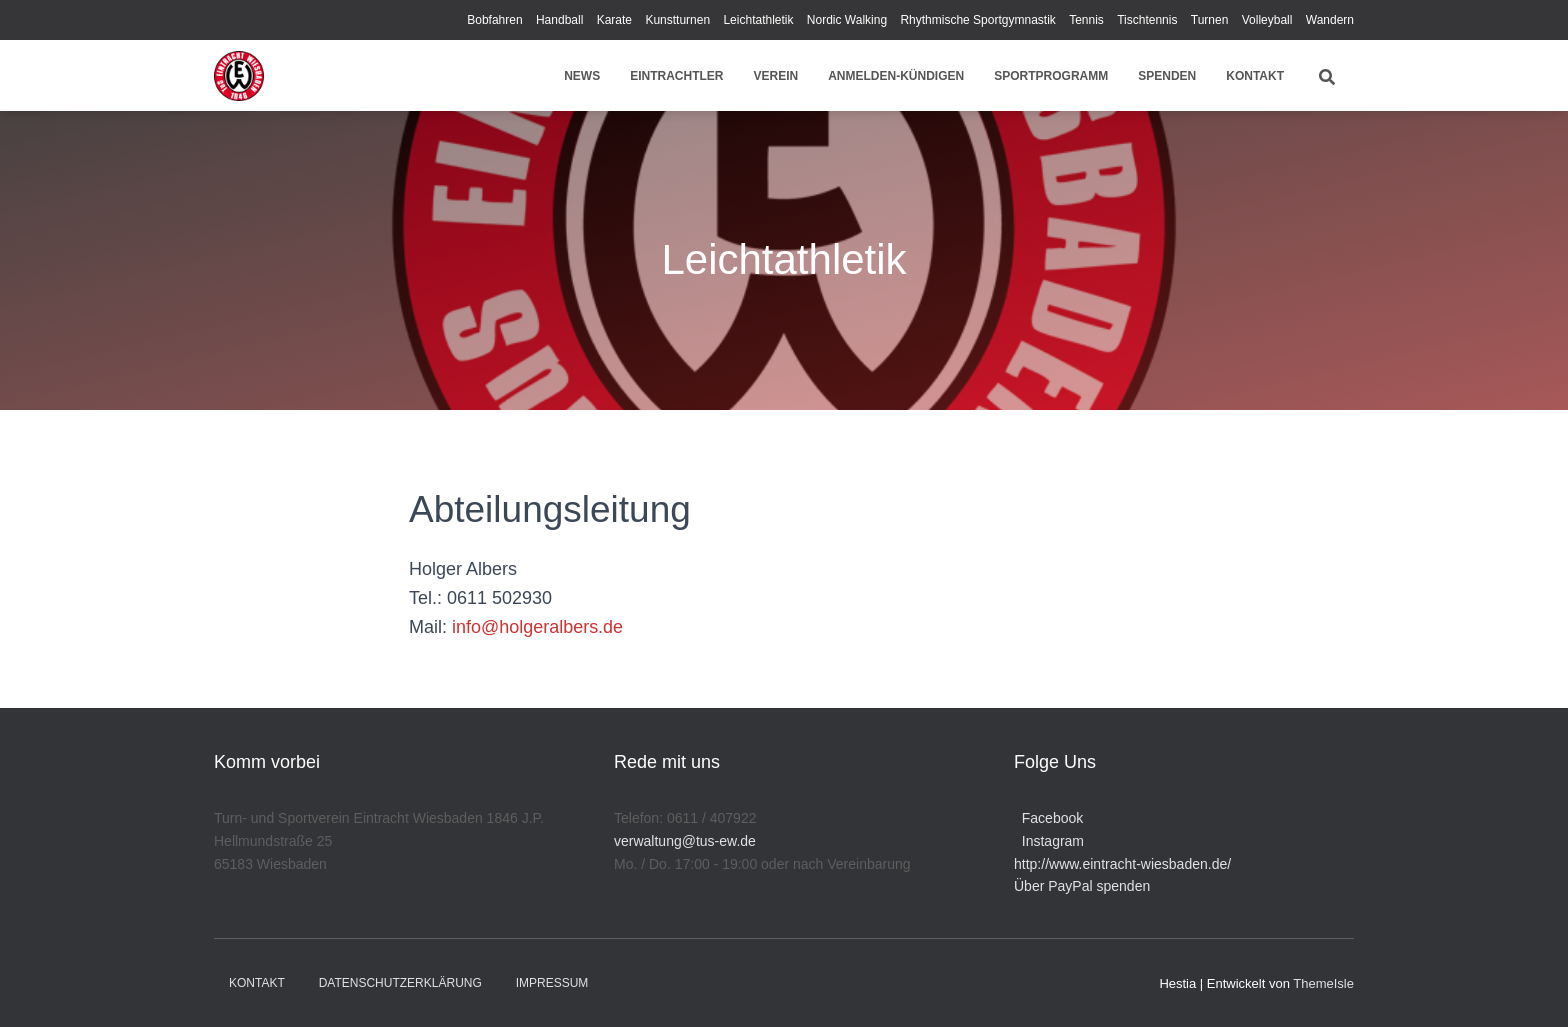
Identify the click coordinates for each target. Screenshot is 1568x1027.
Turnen (1210, 20)
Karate (614, 20)
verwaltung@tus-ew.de (685, 841)
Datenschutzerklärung (400, 983)
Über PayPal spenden (1082, 886)
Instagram (1049, 841)
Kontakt (1255, 76)
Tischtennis (1147, 20)
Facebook (1048, 818)
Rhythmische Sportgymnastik (977, 20)
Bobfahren (494, 20)
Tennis (1086, 20)
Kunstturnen (677, 20)
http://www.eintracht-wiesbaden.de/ (1122, 864)
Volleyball (1267, 20)
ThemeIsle (1323, 983)
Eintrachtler (676, 76)
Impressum (552, 983)
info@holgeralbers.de (537, 627)
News (582, 76)
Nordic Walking (847, 20)
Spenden (1167, 76)
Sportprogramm (1051, 76)
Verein (776, 76)
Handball (559, 20)
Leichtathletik (758, 20)
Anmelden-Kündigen (896, 76)
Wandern (1330, 20)
